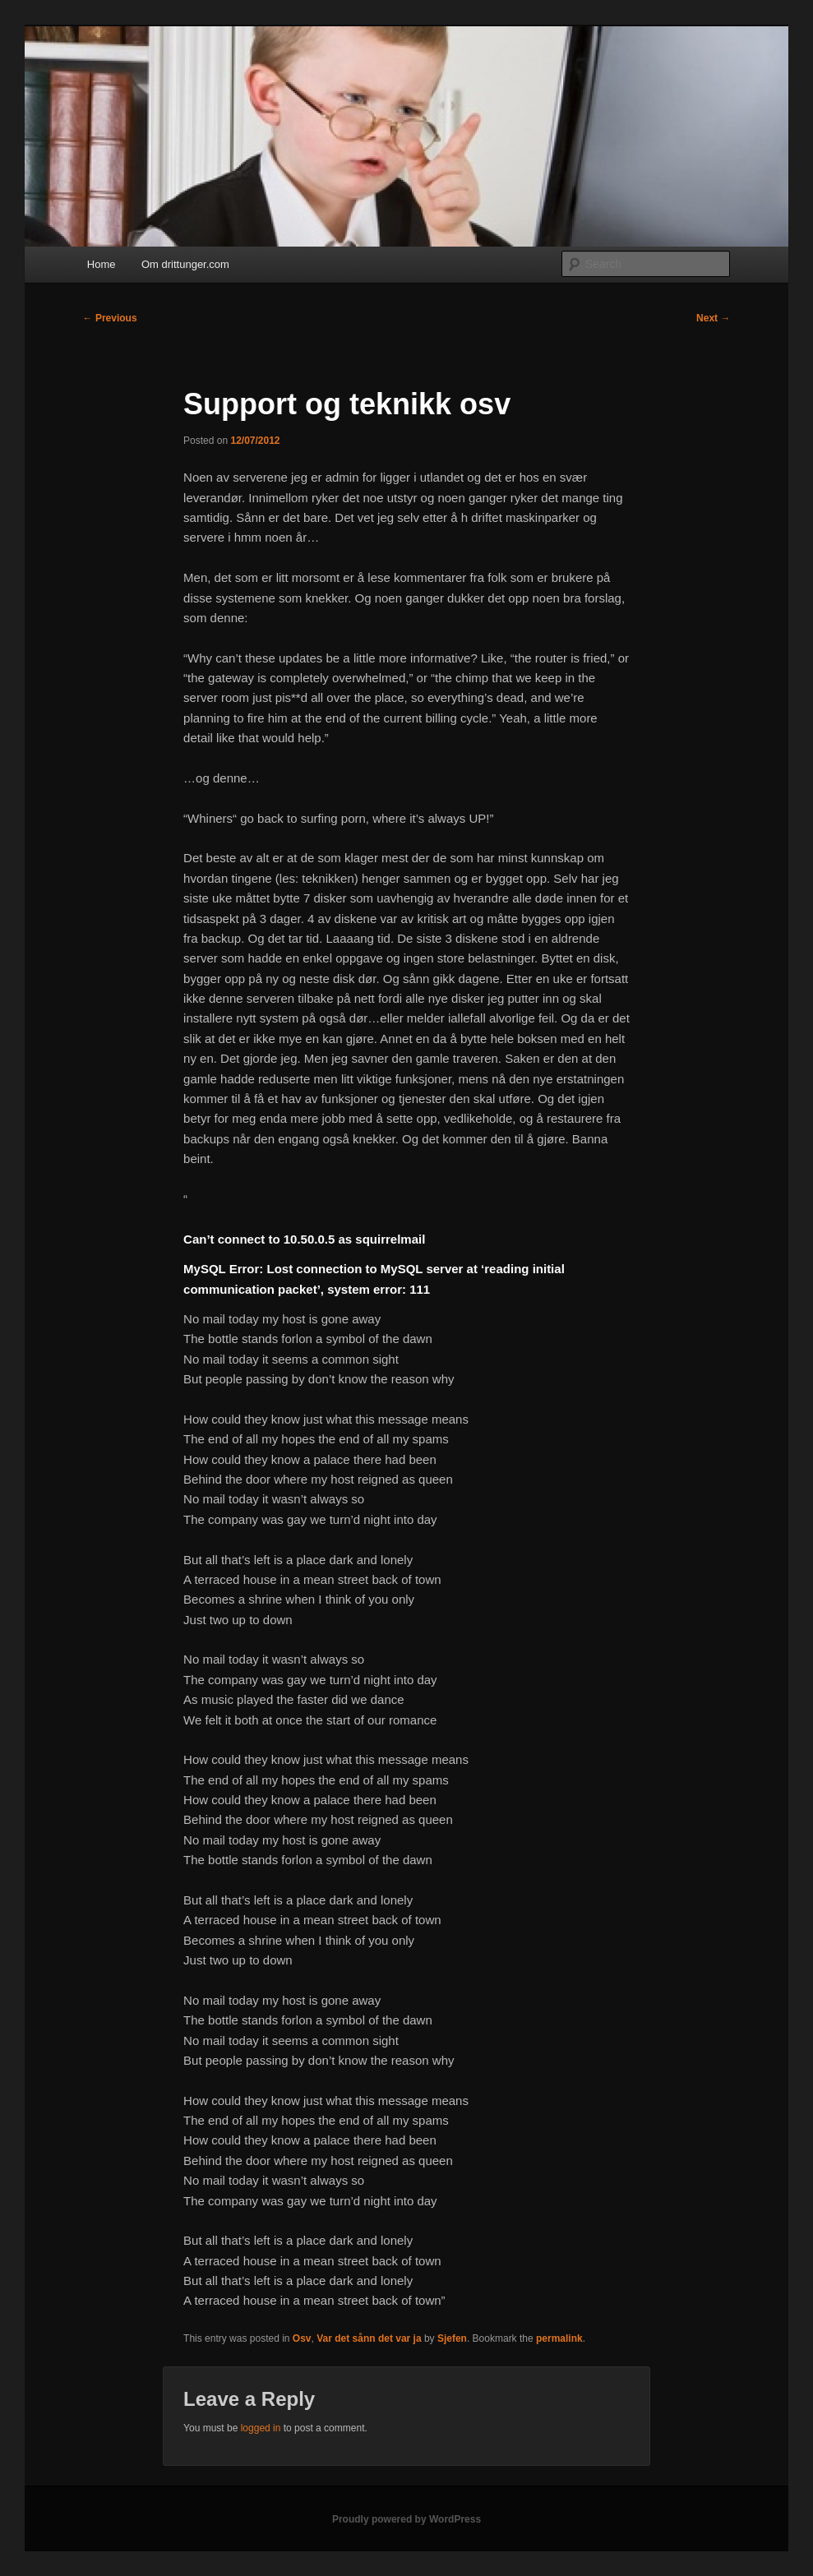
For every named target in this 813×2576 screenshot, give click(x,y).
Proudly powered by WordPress (406, 2519)
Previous (110, 318)
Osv (302, 2338)
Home (101, 264)
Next (713, 318)
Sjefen (452, 2338)
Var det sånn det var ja (368, 2338)
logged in (261, 2428)
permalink (559, 2338)
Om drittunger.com (185, 264)
